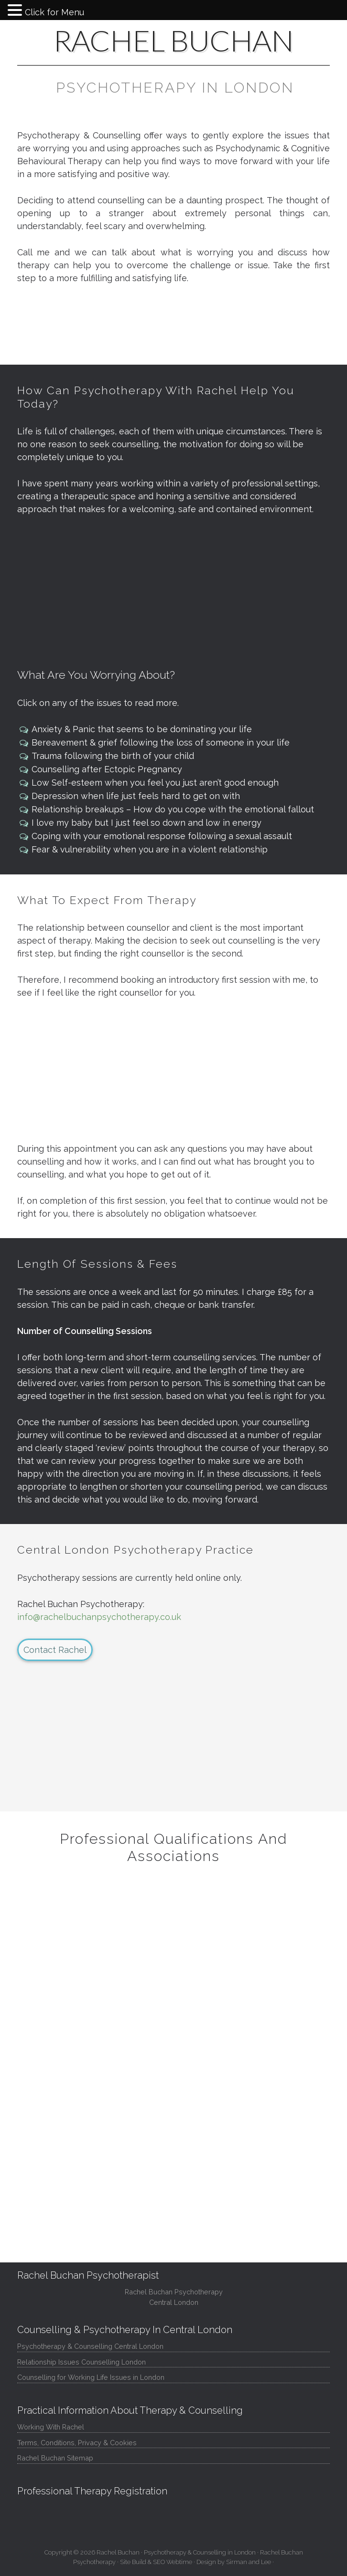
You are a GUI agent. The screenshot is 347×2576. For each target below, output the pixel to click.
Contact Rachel (55, 1650)
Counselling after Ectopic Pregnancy (107, 769)
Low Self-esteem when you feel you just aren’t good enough (155, 783)
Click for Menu (54, 12)
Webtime (179, 2561)
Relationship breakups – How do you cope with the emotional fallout (173, 809)
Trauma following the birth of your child (113, 756)
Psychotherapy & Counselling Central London (90, 2346)
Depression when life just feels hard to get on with (136, 796)
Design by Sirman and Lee (233, 2561)
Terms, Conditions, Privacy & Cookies (77, 2443)
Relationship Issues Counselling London (81, 2362)
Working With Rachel (50, 2427)
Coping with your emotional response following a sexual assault (162, 836)
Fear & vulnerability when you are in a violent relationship (150, 849)
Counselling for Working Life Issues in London (90, 2377)
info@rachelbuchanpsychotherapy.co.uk (99, 1617)
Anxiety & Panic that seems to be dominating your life (142, 729)
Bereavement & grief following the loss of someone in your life (161, 742)
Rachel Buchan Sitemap (55, 2458)
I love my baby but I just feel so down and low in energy (146, 823)
